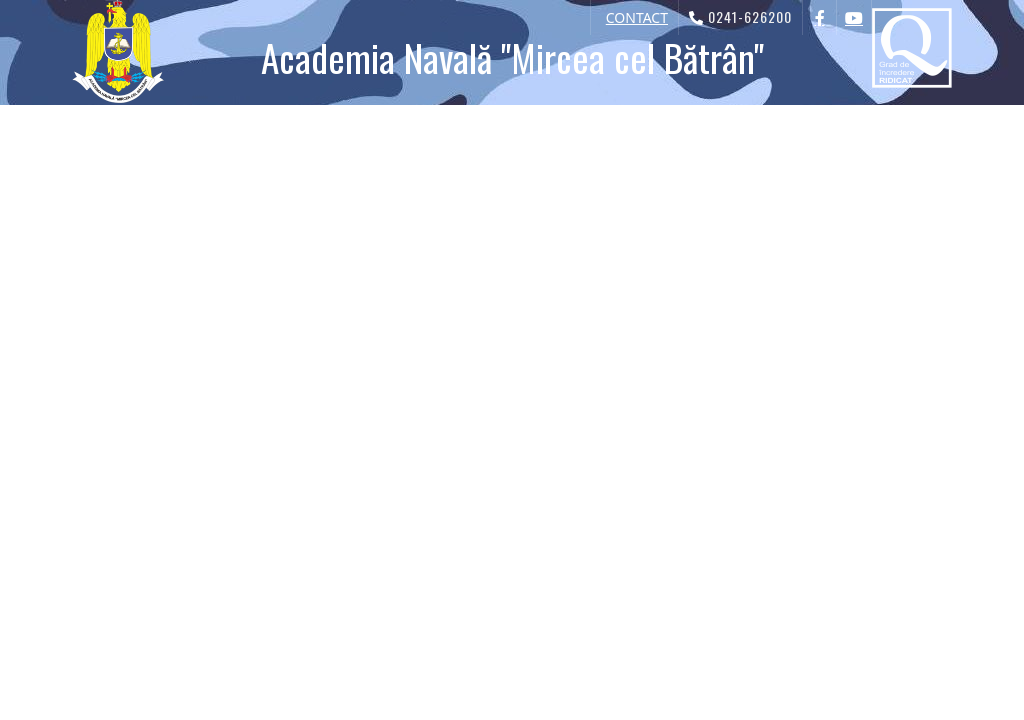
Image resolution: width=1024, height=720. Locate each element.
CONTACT (637, 17)
